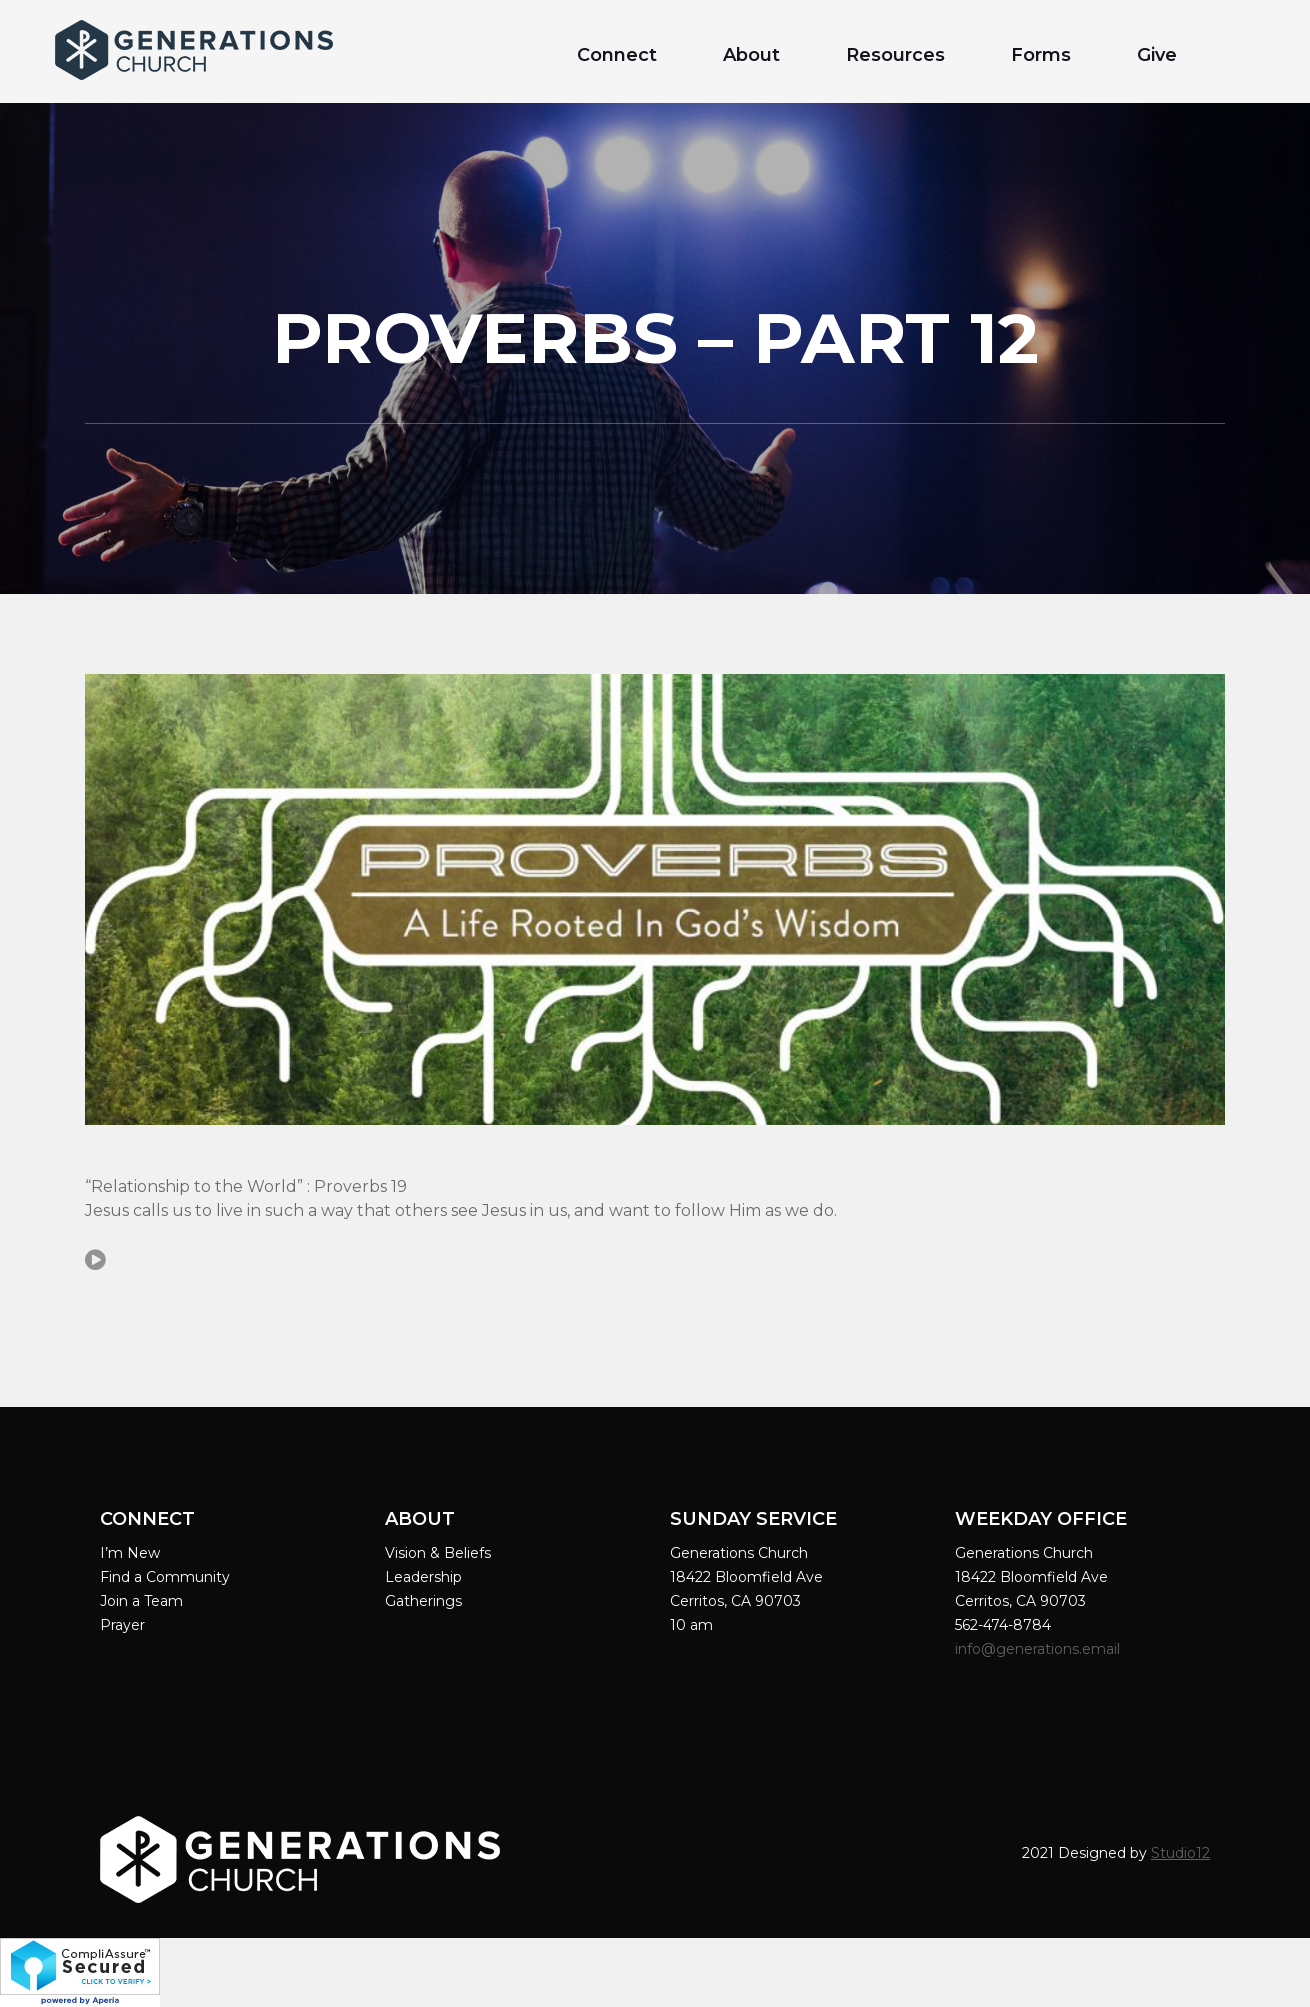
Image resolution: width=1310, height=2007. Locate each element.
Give (1157, 55)
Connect (617, 55)
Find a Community (165, 1577)
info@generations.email (1039, 1649)
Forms (1041, 55)
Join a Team (141, 1601)
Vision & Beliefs (438, 1553)
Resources (895, 55)
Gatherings (423, 1601)
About (751, 55)
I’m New (130, 1553)
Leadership (423, 1577)
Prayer (122, 1625)
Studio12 (1180, 1853)
